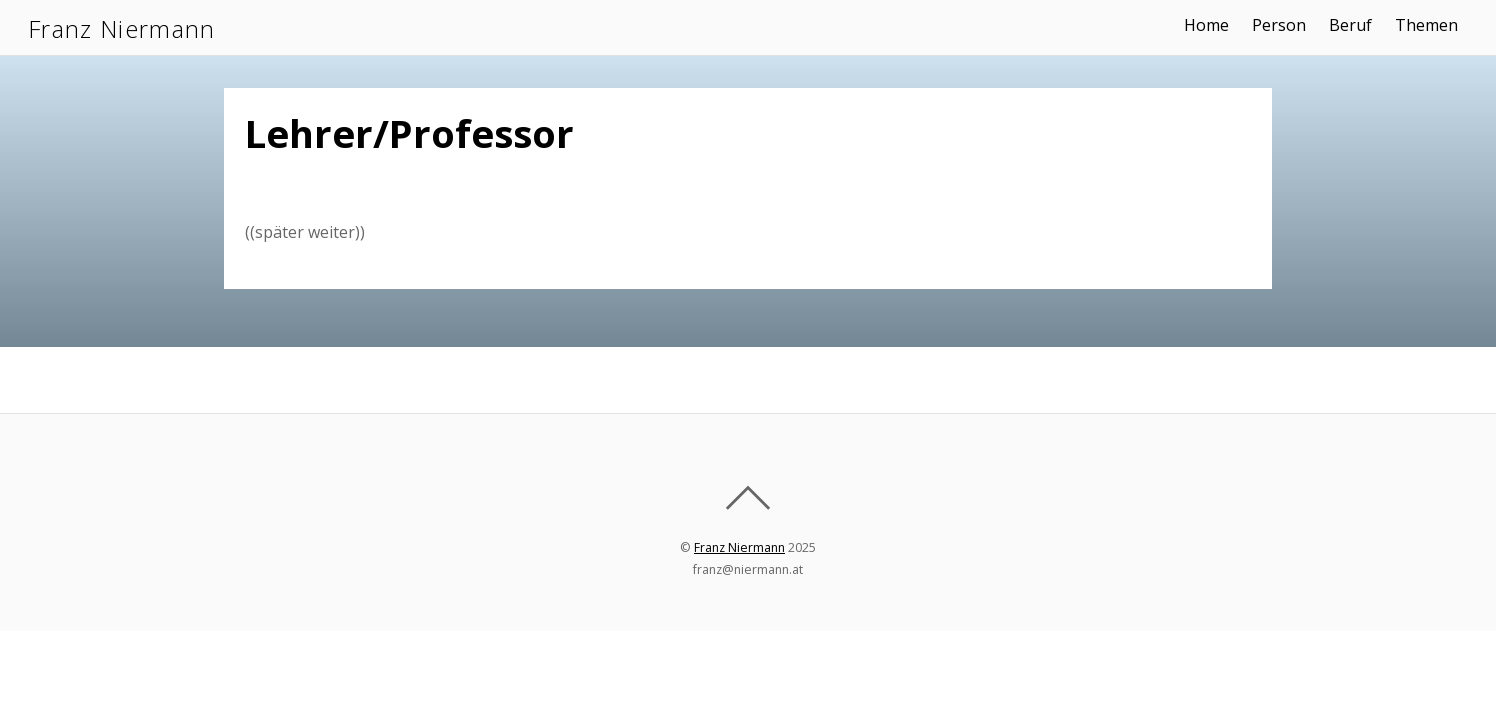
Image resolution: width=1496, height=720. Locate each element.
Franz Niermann (739, 547)
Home (1206, 25)
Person (1279, 25)
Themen (1426, 25)
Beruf (1350, 25)
